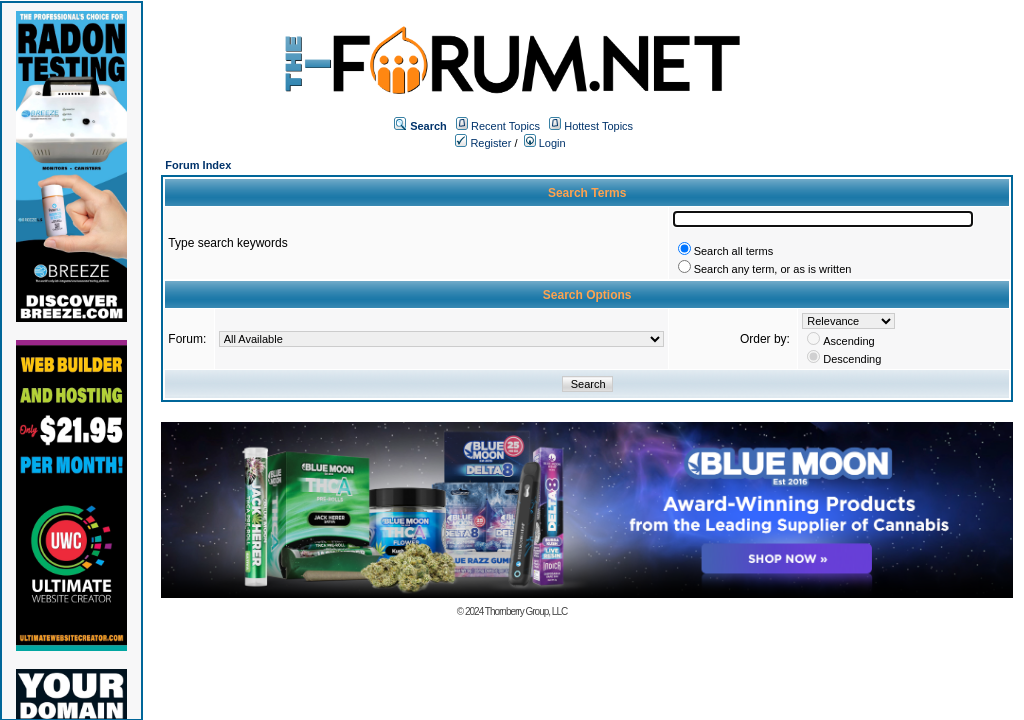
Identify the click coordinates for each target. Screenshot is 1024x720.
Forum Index (198, 165)
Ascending (848, 341)
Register (483, 143)
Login (545, 143)
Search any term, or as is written (773, 269)
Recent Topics (505, 126)
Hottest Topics (598, 126)
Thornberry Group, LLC (526, 611)
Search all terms (733, 251)
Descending (852, 359)
